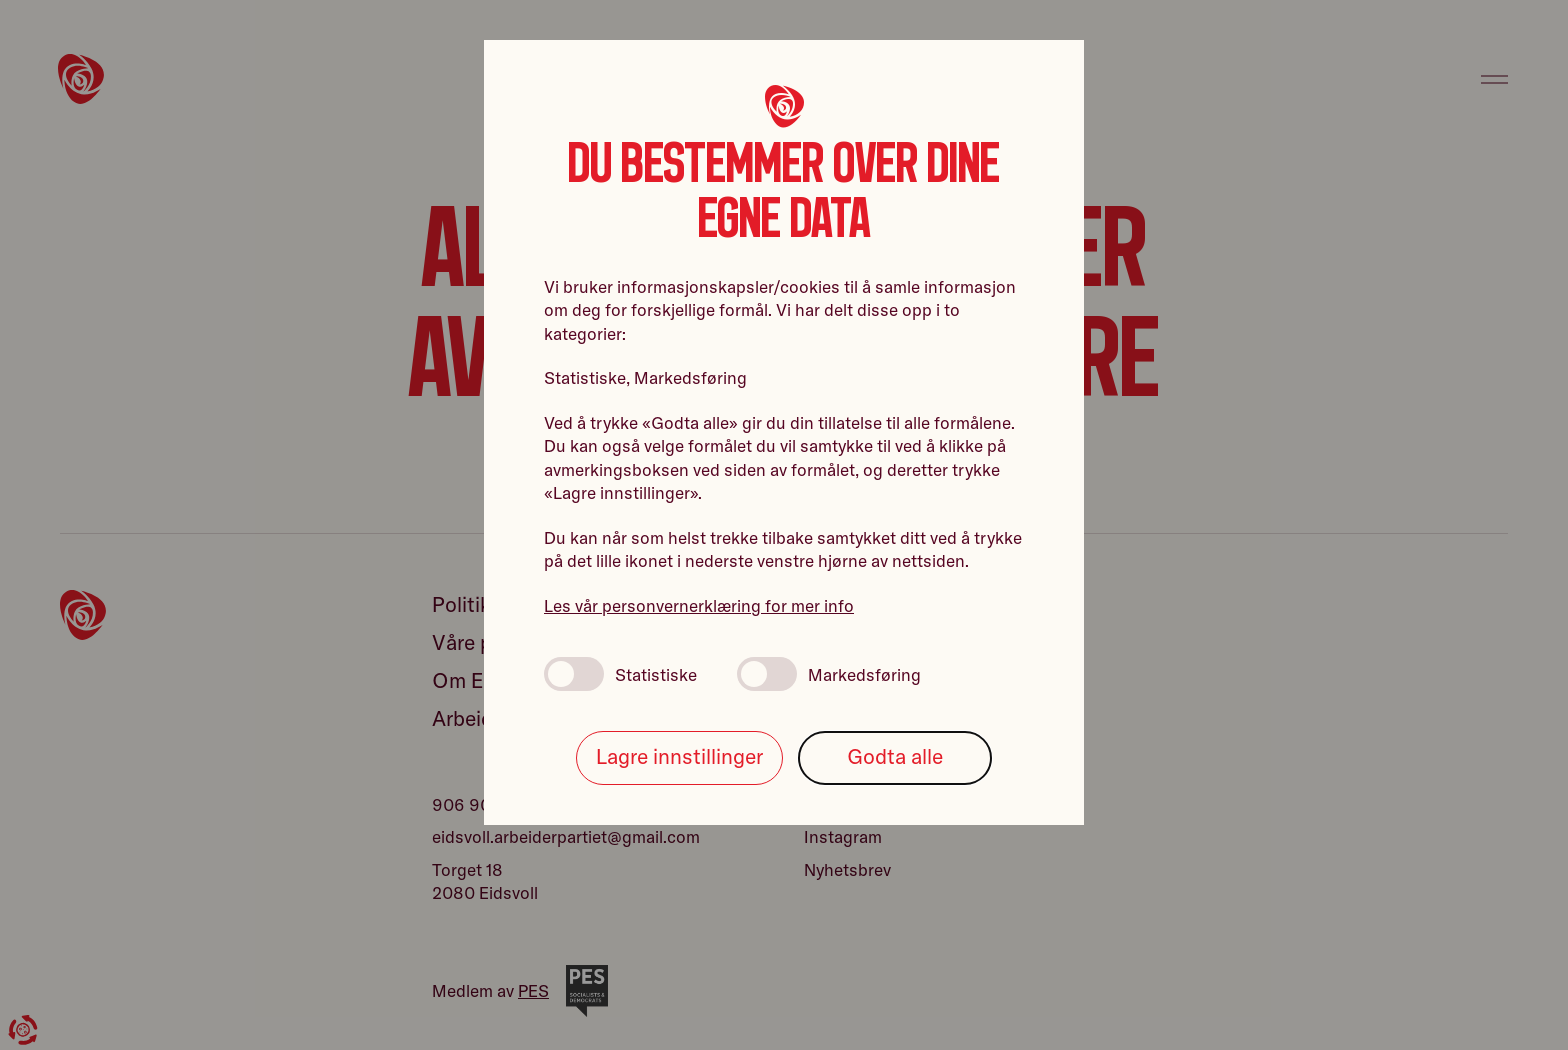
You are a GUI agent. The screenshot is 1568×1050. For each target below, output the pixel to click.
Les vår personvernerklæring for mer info (699, 605)
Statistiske (620, 674)
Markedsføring (829, 674)
